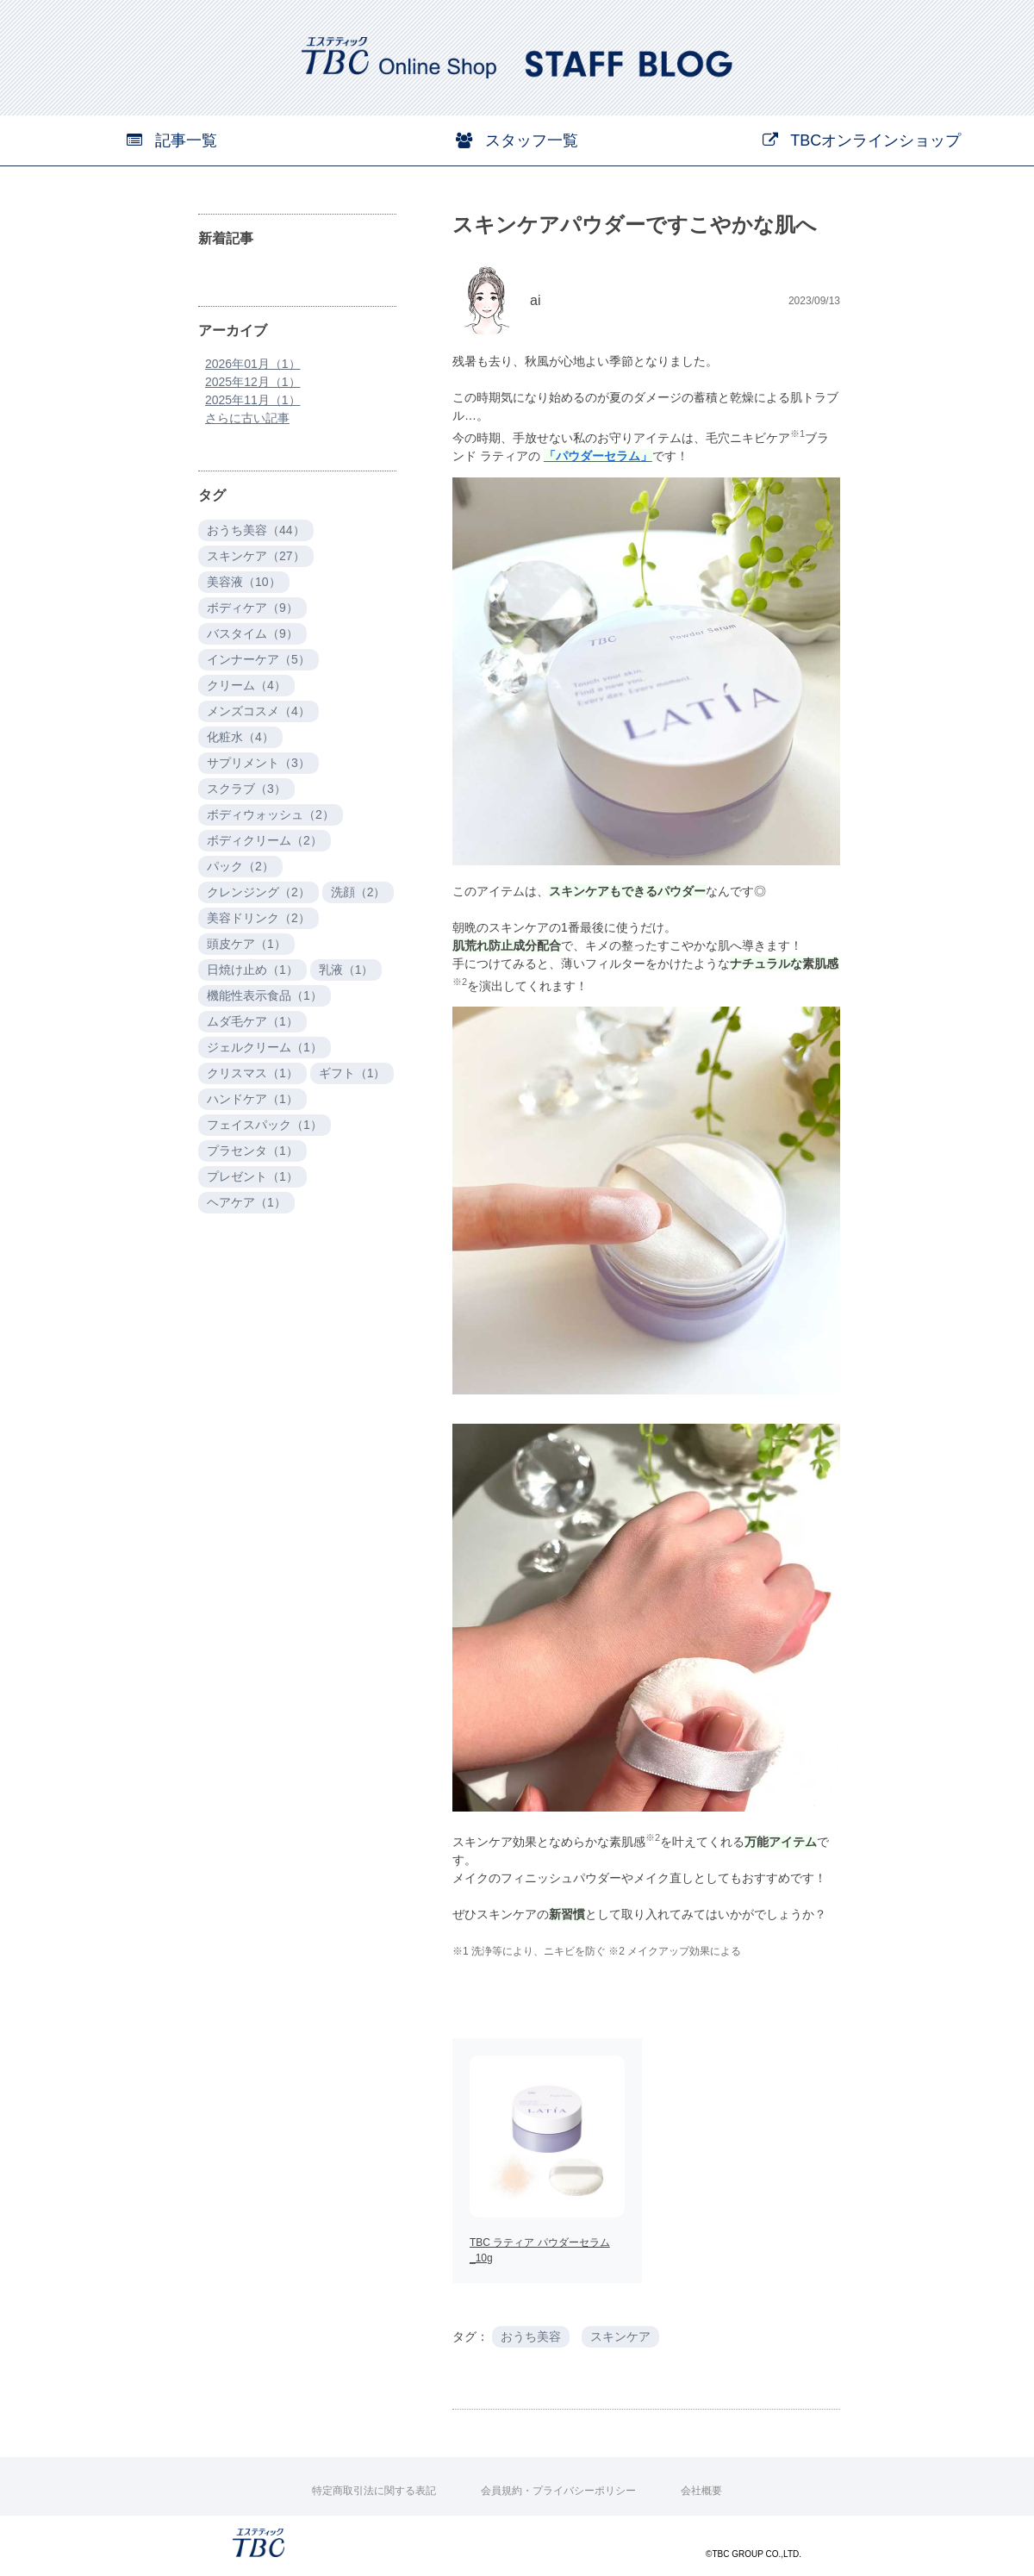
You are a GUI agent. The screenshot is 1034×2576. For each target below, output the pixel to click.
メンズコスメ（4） (258, 711)
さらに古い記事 (247, 418)
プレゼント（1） (252, 1176)
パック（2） (240, 866)
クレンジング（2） (258, 892)
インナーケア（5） (258, 659)
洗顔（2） (358, 892)
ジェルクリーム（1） (264, 1047)
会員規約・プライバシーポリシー (558, 2491)
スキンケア (620, 2336)
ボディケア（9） (252, 607)
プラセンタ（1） (252, 1150)
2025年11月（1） (253, 400)
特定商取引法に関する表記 (374, 2491)
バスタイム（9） (252, 633)
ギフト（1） (352, 1073)
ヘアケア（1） (246, 1202)
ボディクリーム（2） (264, 840)
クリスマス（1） (252, 1073)
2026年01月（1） (253, 364)
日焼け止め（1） (252, 969)
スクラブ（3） (246, 788)
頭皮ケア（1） (246, 944)
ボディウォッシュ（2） (270, 814)
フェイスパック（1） (264, 1125)
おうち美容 (531, 2336)
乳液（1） (346, 969)
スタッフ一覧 (517, 140)
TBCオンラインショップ (862, 140)
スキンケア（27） (256, 556)
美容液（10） (244, 582)
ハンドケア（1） (252, 1099)
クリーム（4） (246, 685)
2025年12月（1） (253, 382)
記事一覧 (172, 140)
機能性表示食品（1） (264, 995)
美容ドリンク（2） (258, 918)
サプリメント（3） (258, 763)
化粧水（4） (240, 737)
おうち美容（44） (256, 530)
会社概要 (701, 2491)
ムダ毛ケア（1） (252, 1021)
